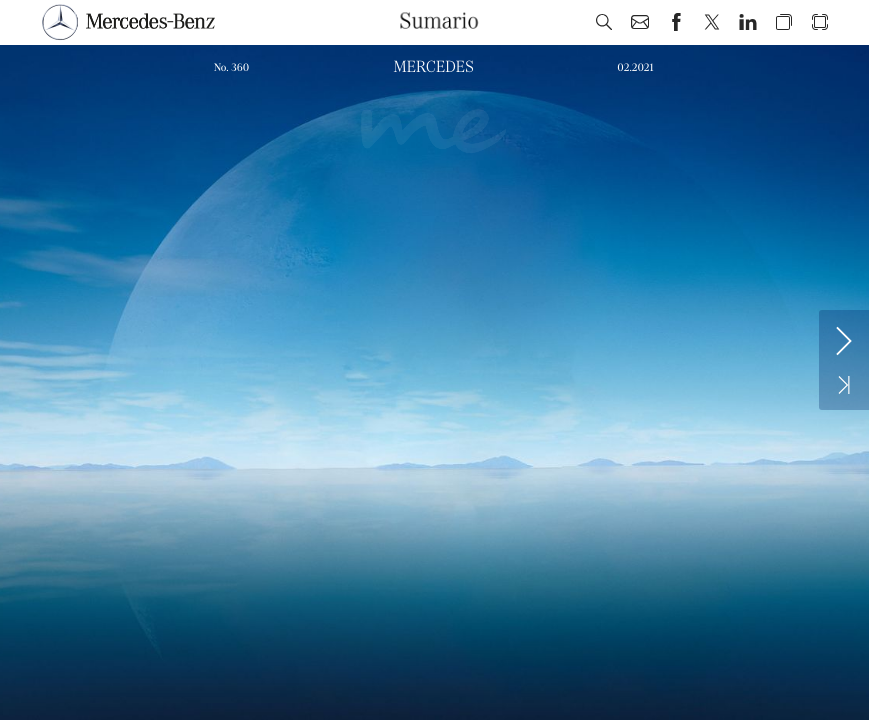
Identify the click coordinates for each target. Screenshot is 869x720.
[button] (604, 22)
